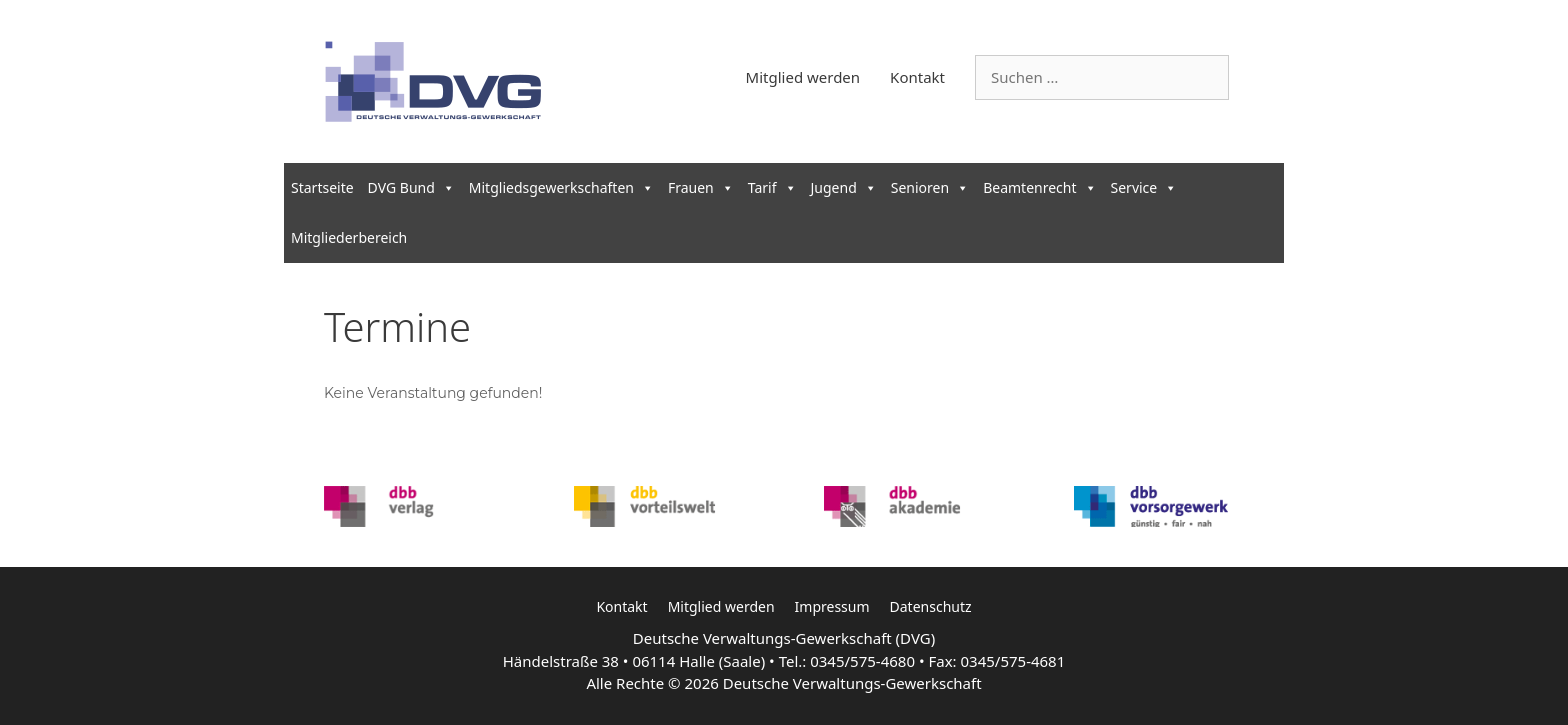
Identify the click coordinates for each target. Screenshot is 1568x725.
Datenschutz (931, 606)
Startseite (322, 187)
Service (1144, 187)
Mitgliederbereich (349, 237)
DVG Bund (411, 187)
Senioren (930, 187)
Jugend (844, 187)
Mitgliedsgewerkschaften (561, 187)
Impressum (832, 606)
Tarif (772, 187)
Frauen (701, 187)
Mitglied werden (803, 77)
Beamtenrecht (1039, 187)
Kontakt (917, 77)
